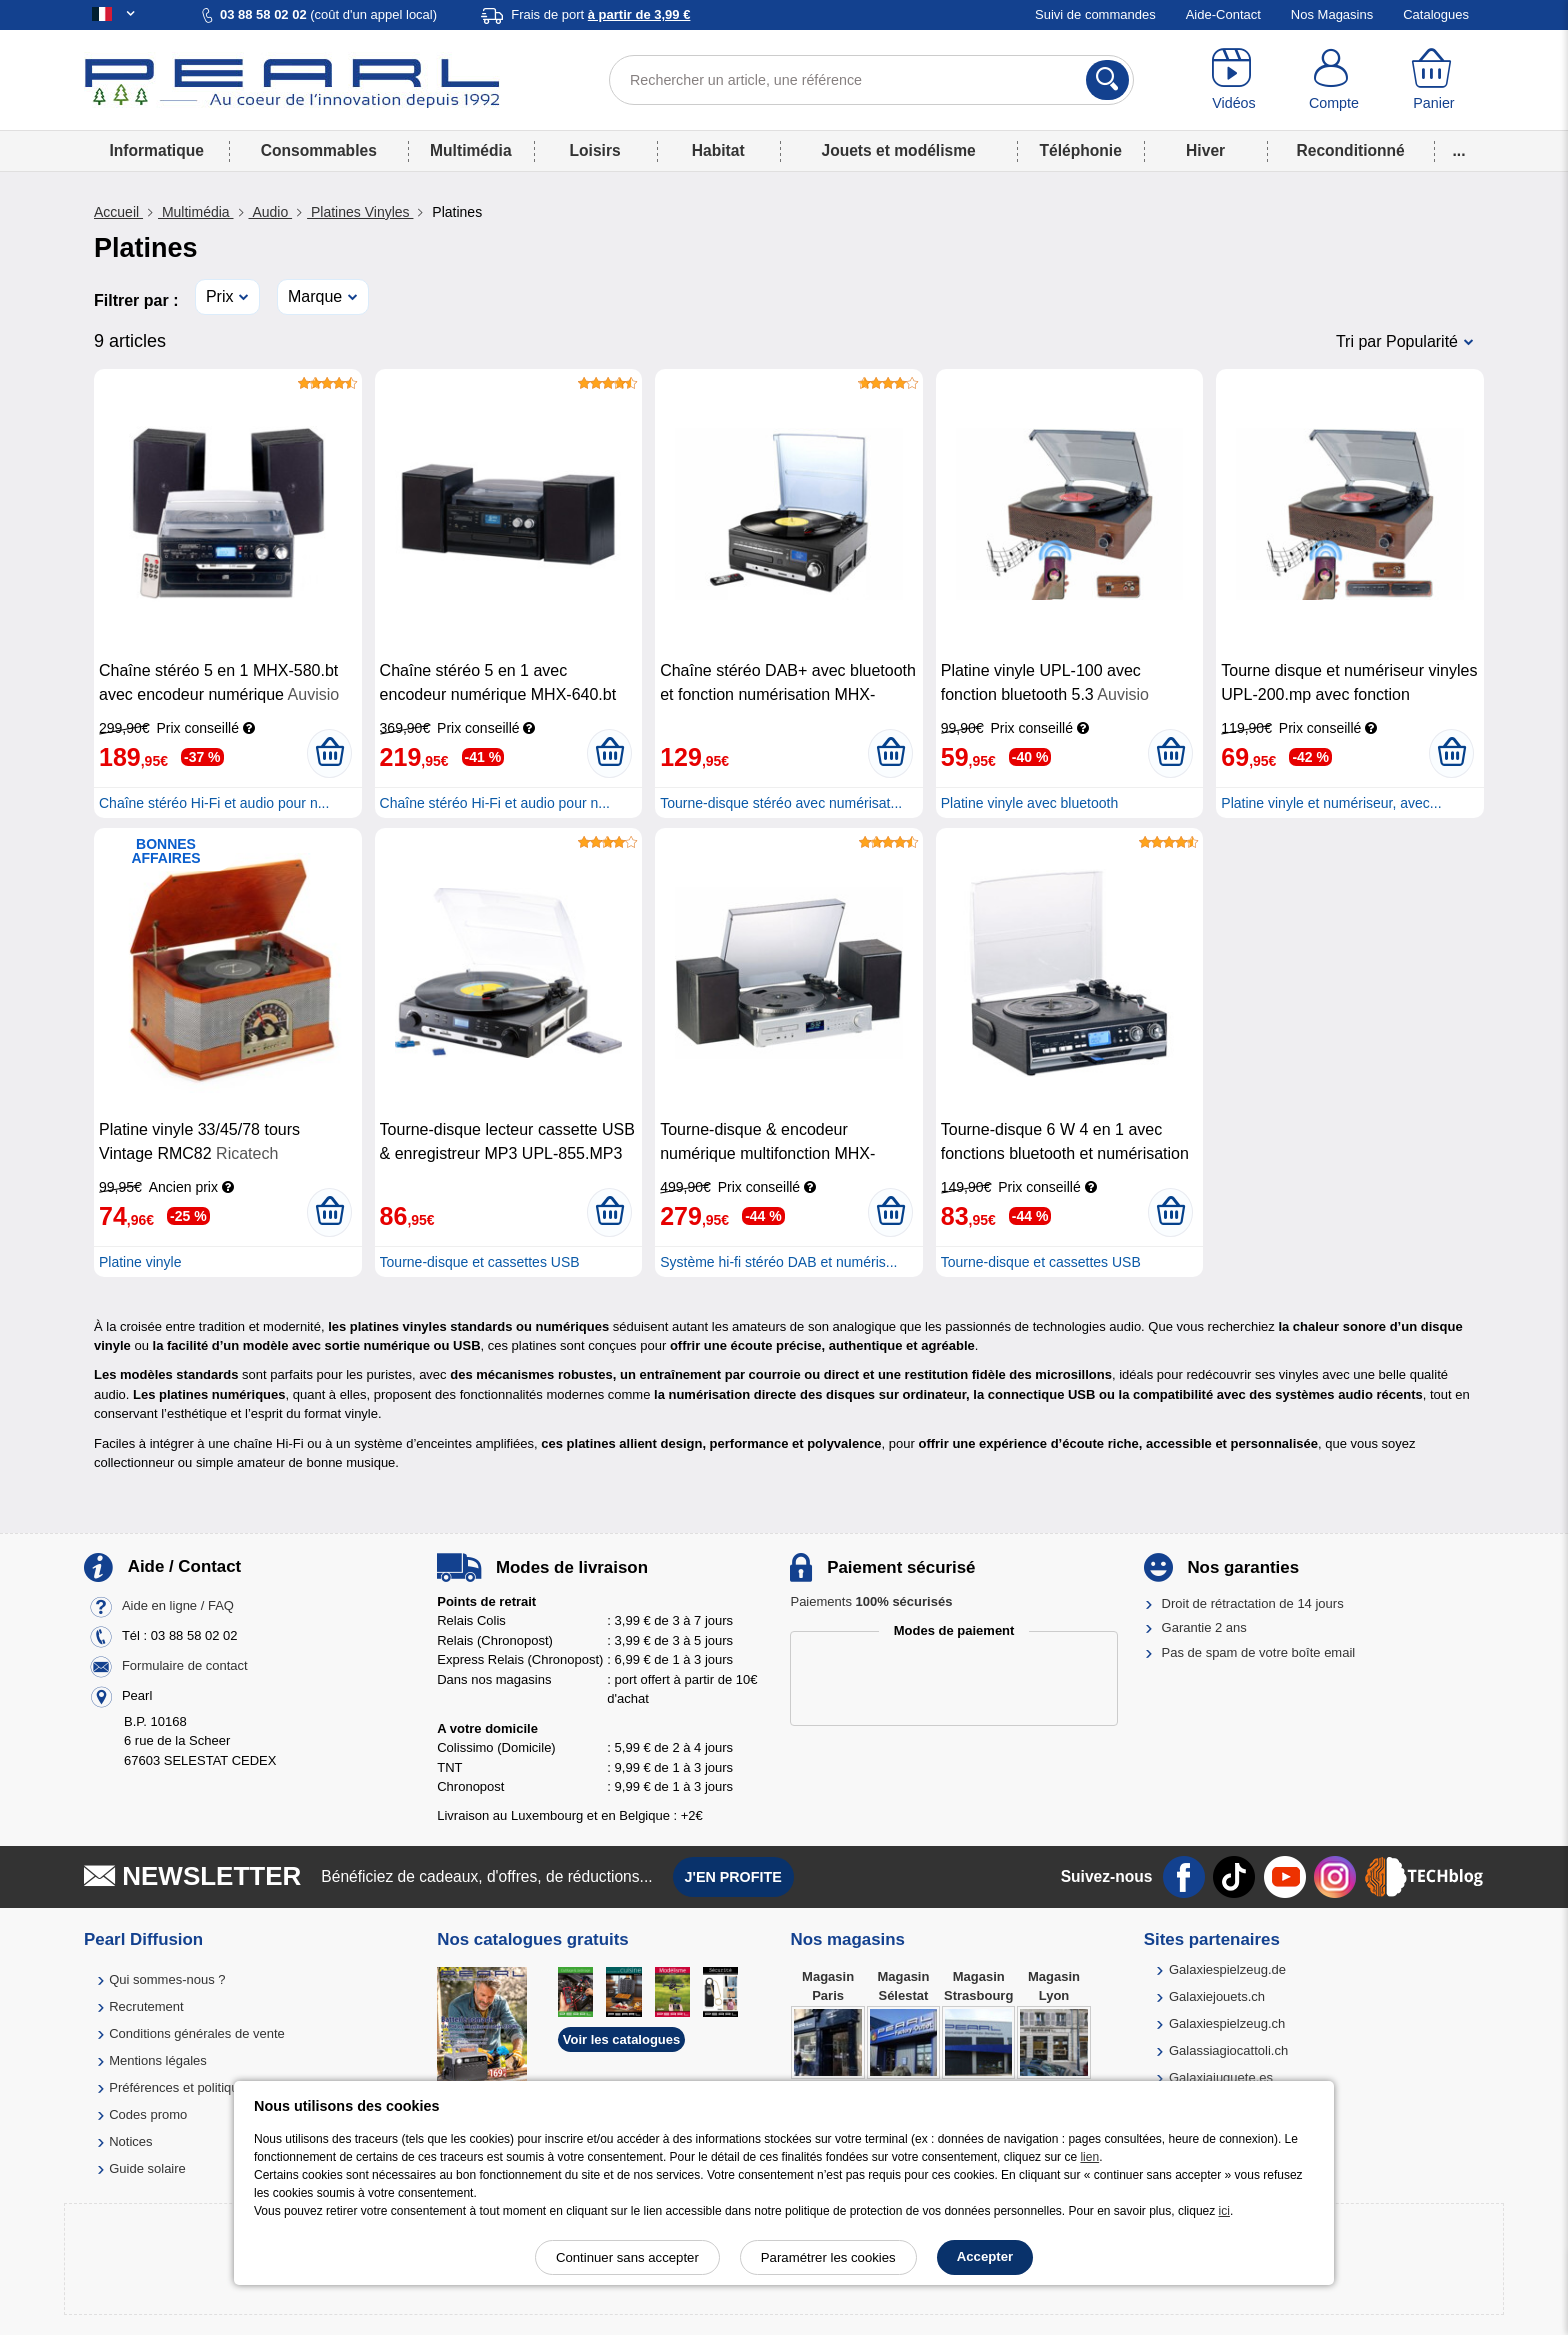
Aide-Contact (1223, 14)
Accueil (118, 212)
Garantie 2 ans (1204, 1627)
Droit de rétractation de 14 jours (1253, 1603)
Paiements (871, 1601)
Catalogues (1436, 14)
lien (1089, 2157)
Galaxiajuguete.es (1221, 2077)
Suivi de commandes (1095, 14)
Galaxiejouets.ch (1217, 1996)
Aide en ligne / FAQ (178, 1605)
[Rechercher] (1107, 80)
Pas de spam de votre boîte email (1259, 1652)
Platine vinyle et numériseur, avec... (1331, 803)
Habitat (718, 150)
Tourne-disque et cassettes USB (480, 1262)
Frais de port (600, 14)
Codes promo (148, 2114)
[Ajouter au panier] (329, 753)
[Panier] (1434, 80)
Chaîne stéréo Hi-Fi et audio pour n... (214, 803)
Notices (130, 2141)
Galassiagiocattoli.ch (1228, 2050)
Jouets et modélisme (898, 150)
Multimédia (470, 150)
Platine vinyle (140, 1262)
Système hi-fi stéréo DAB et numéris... (778, 1262)
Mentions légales (158, 2060)
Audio (271, 212)
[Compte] (1334, 80)
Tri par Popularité (1397, 341)
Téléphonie (1081, 150)
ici (1224, 2211)
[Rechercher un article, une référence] (871, 80)
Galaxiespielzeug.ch (1227, 2023)
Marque (315, 296)
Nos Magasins (1332, 14)
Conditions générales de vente (197, 2033)
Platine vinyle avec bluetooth (1029, 803)
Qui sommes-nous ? (167, 1979)
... (1459, 150)
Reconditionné (1350, 150)
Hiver (1205, 150)
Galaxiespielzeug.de (1227, 1969)
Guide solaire (147, 2168)
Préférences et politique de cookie (207, 2087)
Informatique (156, 150)
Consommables (319, 150)
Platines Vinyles (360, 212)
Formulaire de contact (185, 1665)
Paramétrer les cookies (828, 2257)
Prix (220, 296)
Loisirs (595, 150)
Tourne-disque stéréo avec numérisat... (781, 803)
